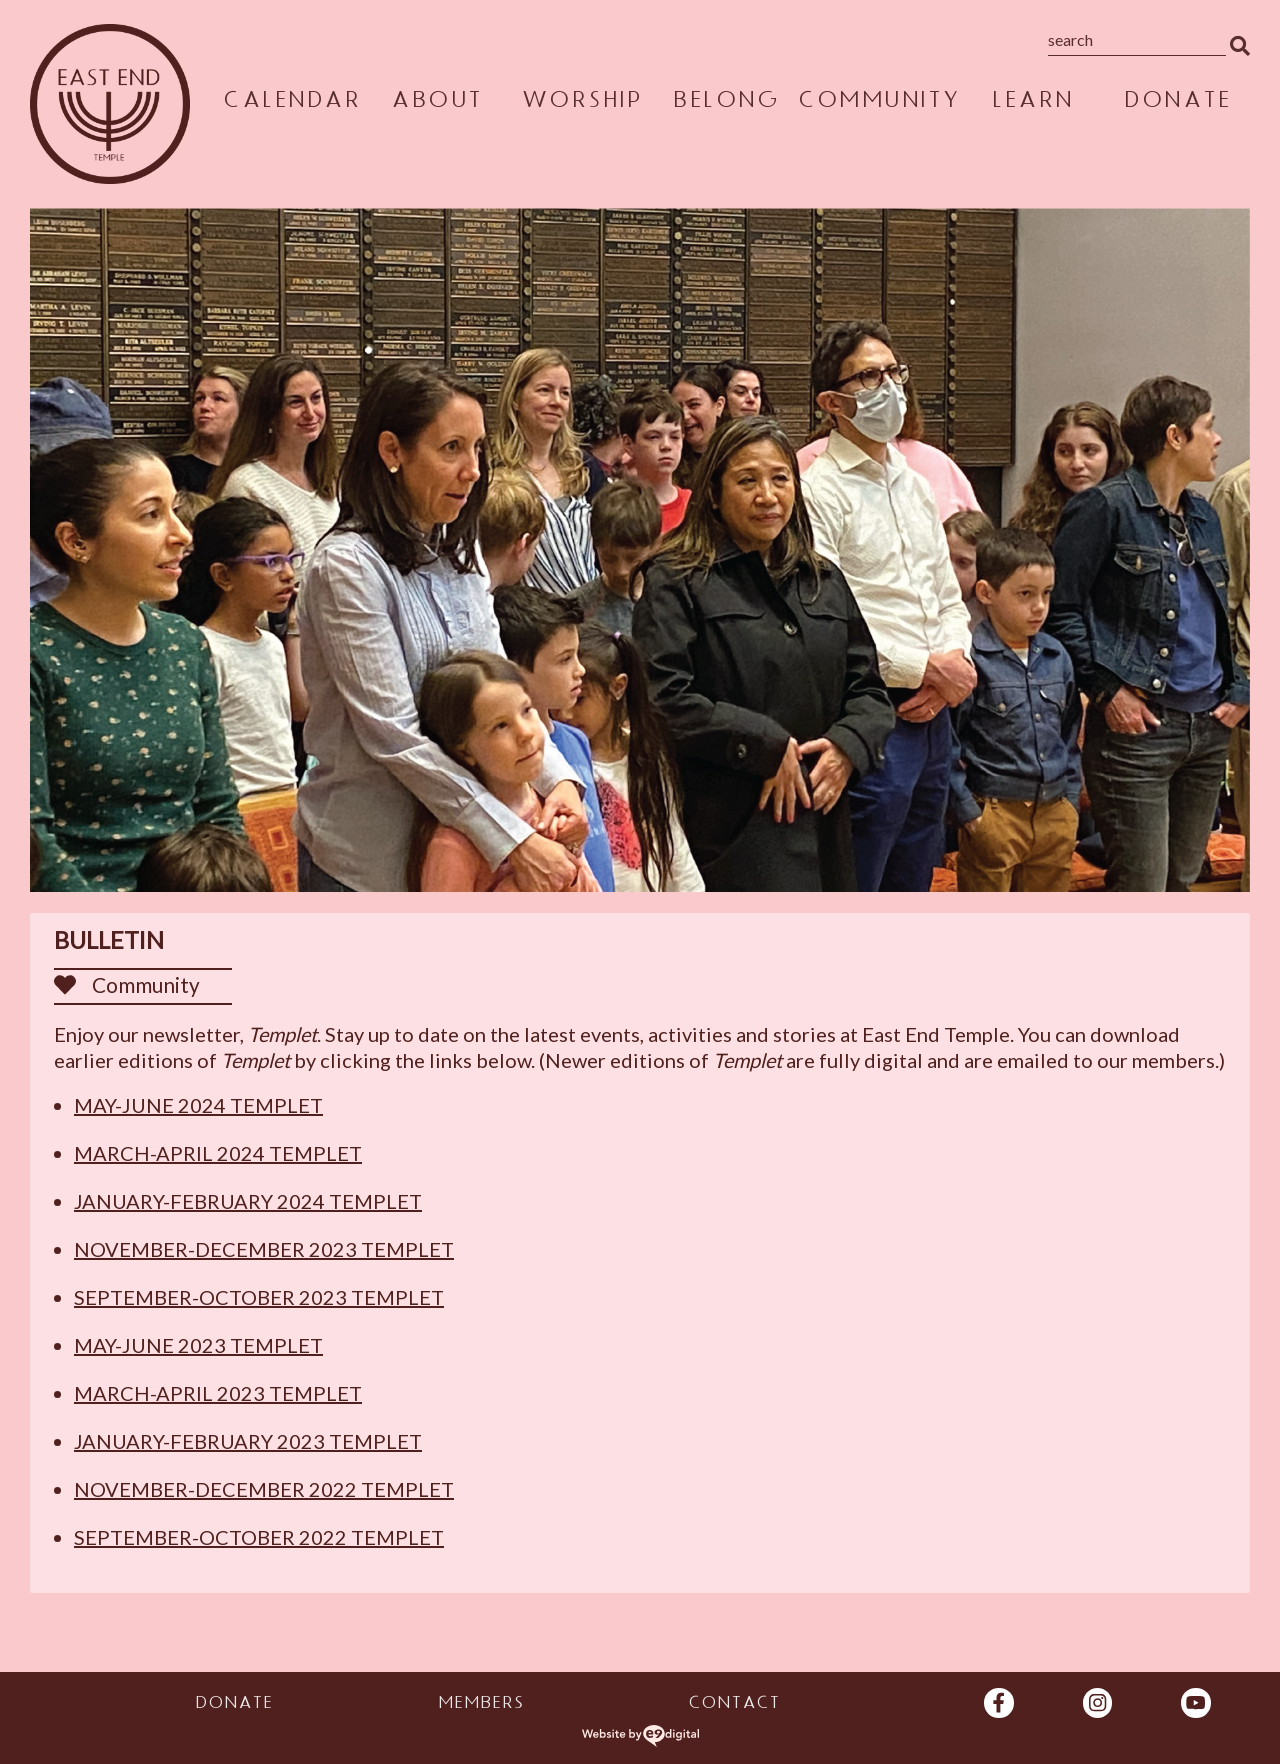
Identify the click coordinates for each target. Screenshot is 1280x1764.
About (437, 103)
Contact (734, 1705)
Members (481, 1705)
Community (879, 103)
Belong (726, 103)
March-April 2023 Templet (218, 1393)
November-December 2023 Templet (264, 1249)
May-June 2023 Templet (198, 1345)
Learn (1033, 103)
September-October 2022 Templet (259, 1537)
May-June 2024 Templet (198, 1105)
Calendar (292, 103)
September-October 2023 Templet (259, 1297)
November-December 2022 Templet (264, 1489)
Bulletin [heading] (109, 940)
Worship (582, 103)
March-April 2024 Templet (218, 1153)
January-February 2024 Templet (248, 1201)
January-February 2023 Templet (248, 1441)
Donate (1177, 103)
